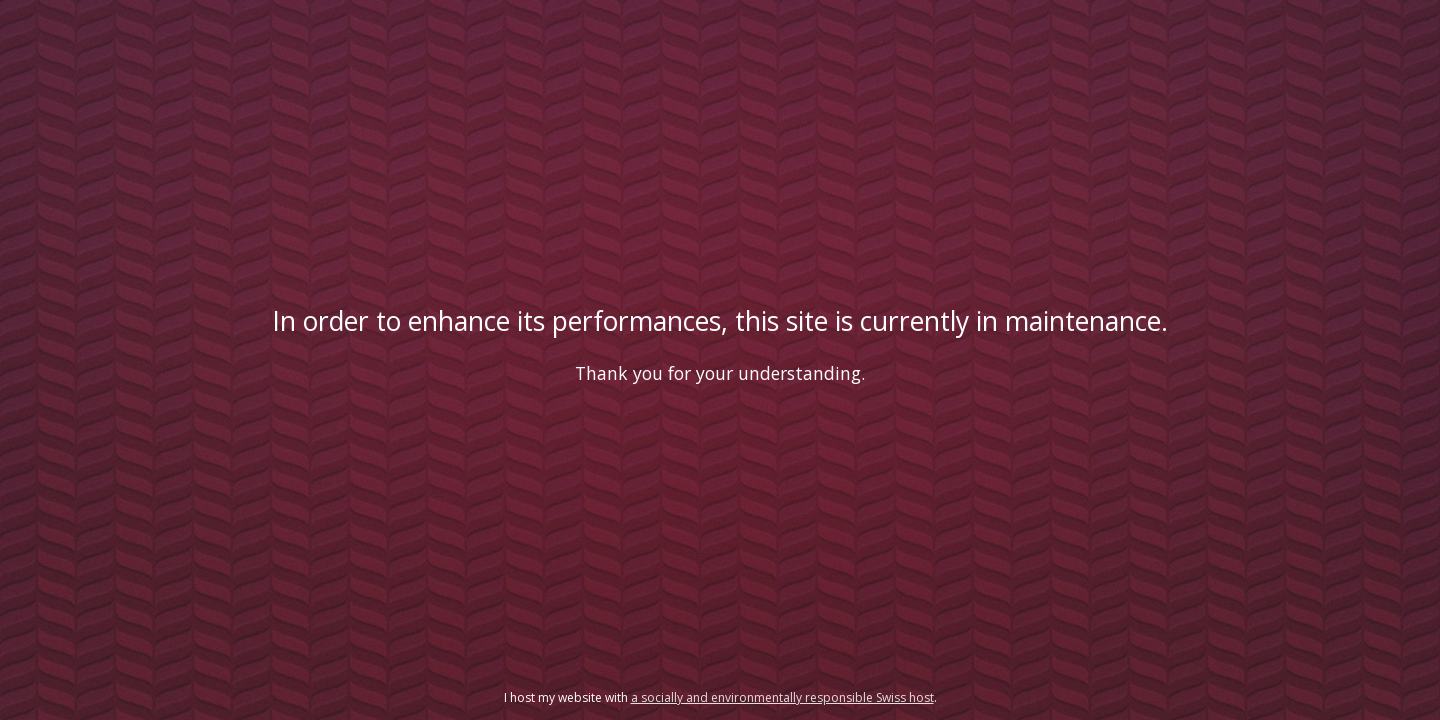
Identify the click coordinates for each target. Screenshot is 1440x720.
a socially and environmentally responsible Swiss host (782, 697)
